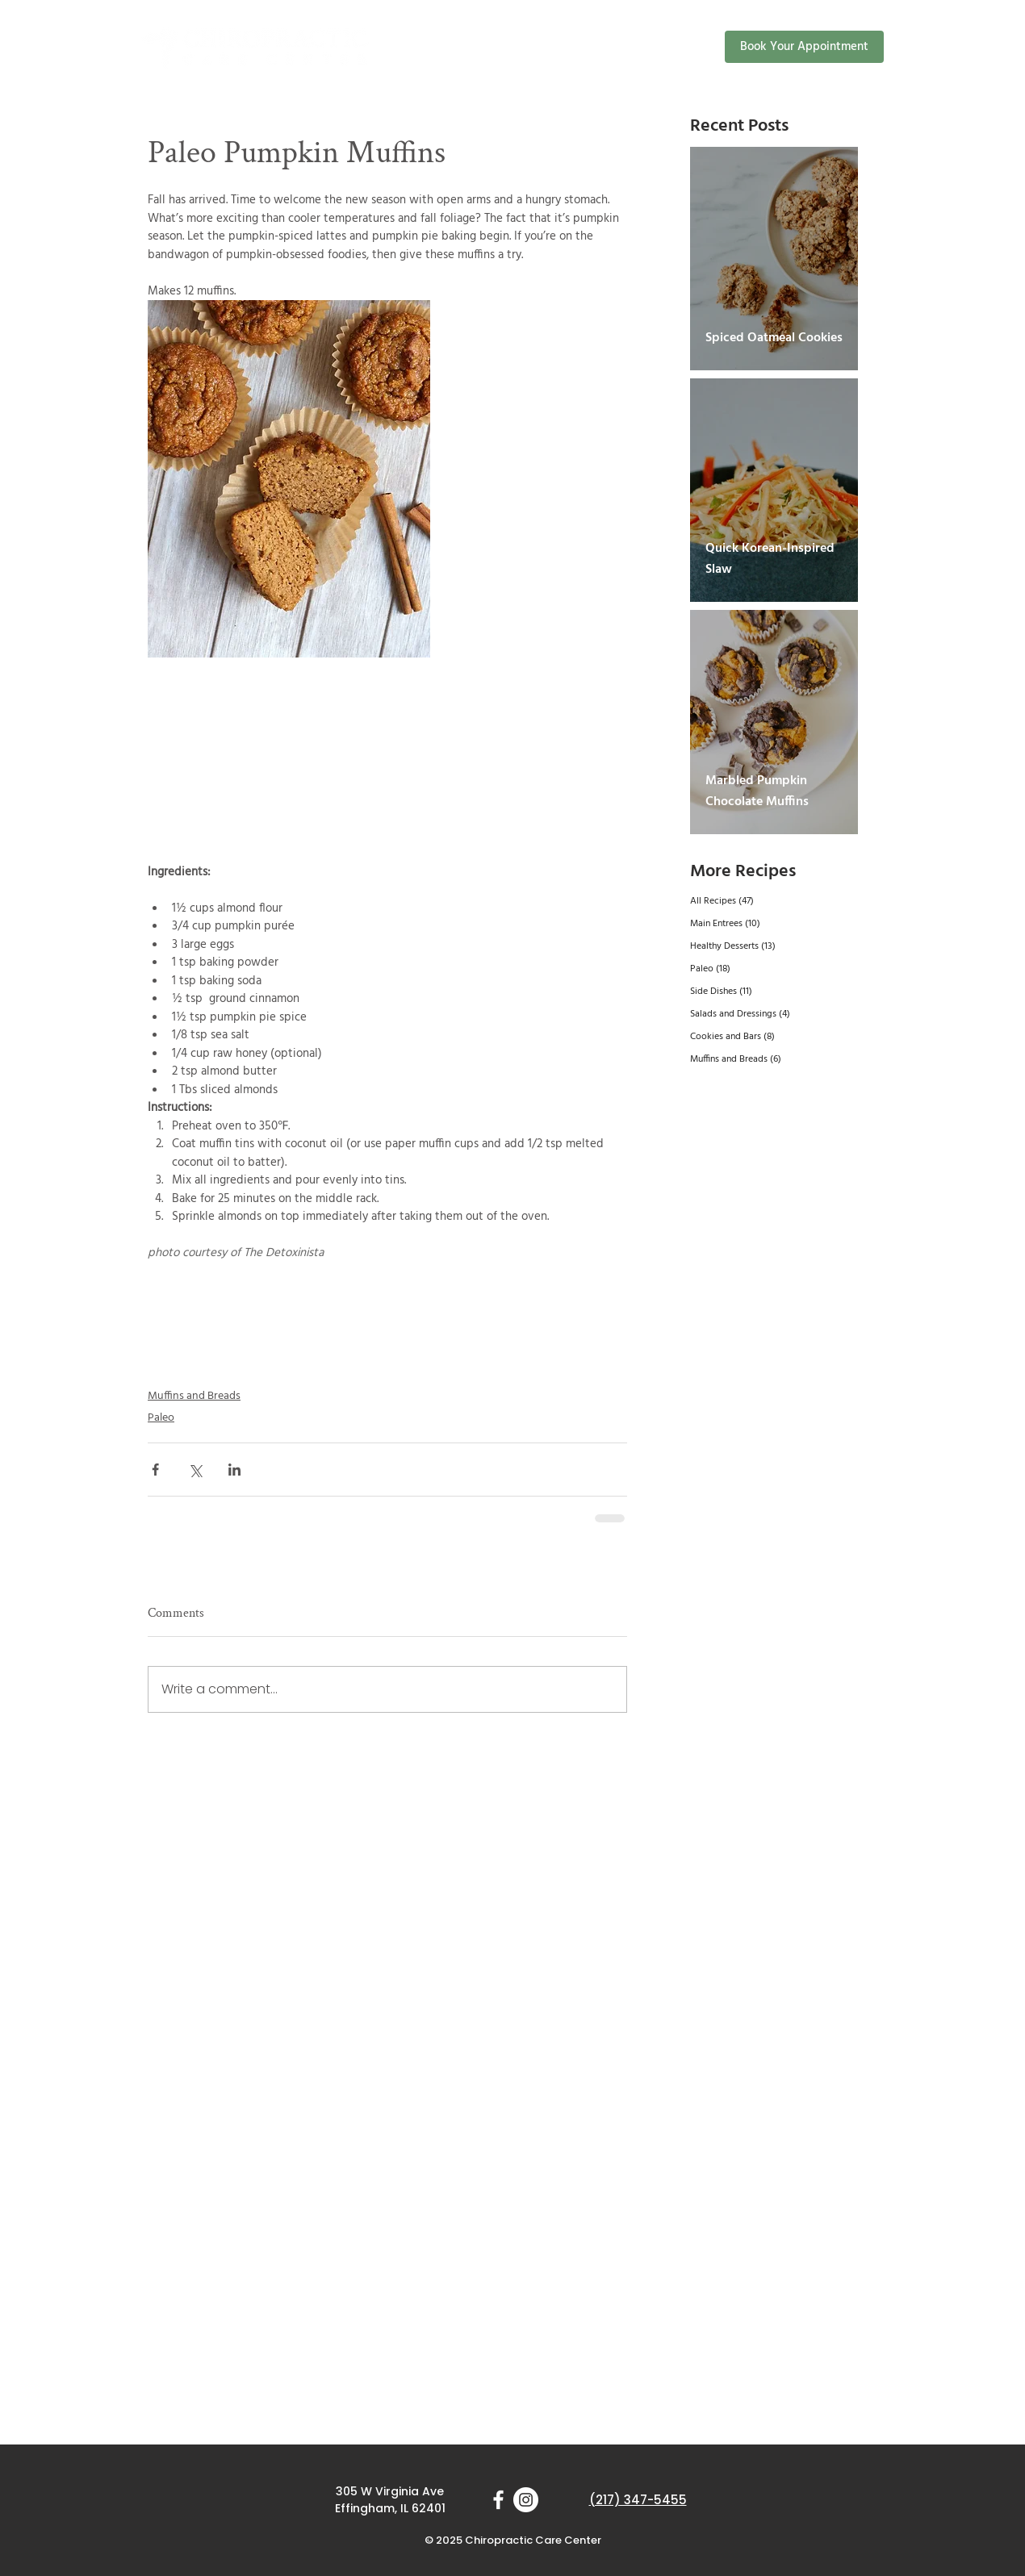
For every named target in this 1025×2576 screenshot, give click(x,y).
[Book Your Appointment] (804, 47)
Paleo (161, 1418)
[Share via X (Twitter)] (195, 1469)
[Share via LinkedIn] (234, 1469)
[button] (589, 46)
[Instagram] (525, 2499)
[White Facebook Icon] (498, 2499)
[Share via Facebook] (155, 1469)
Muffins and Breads (194, 1396)
